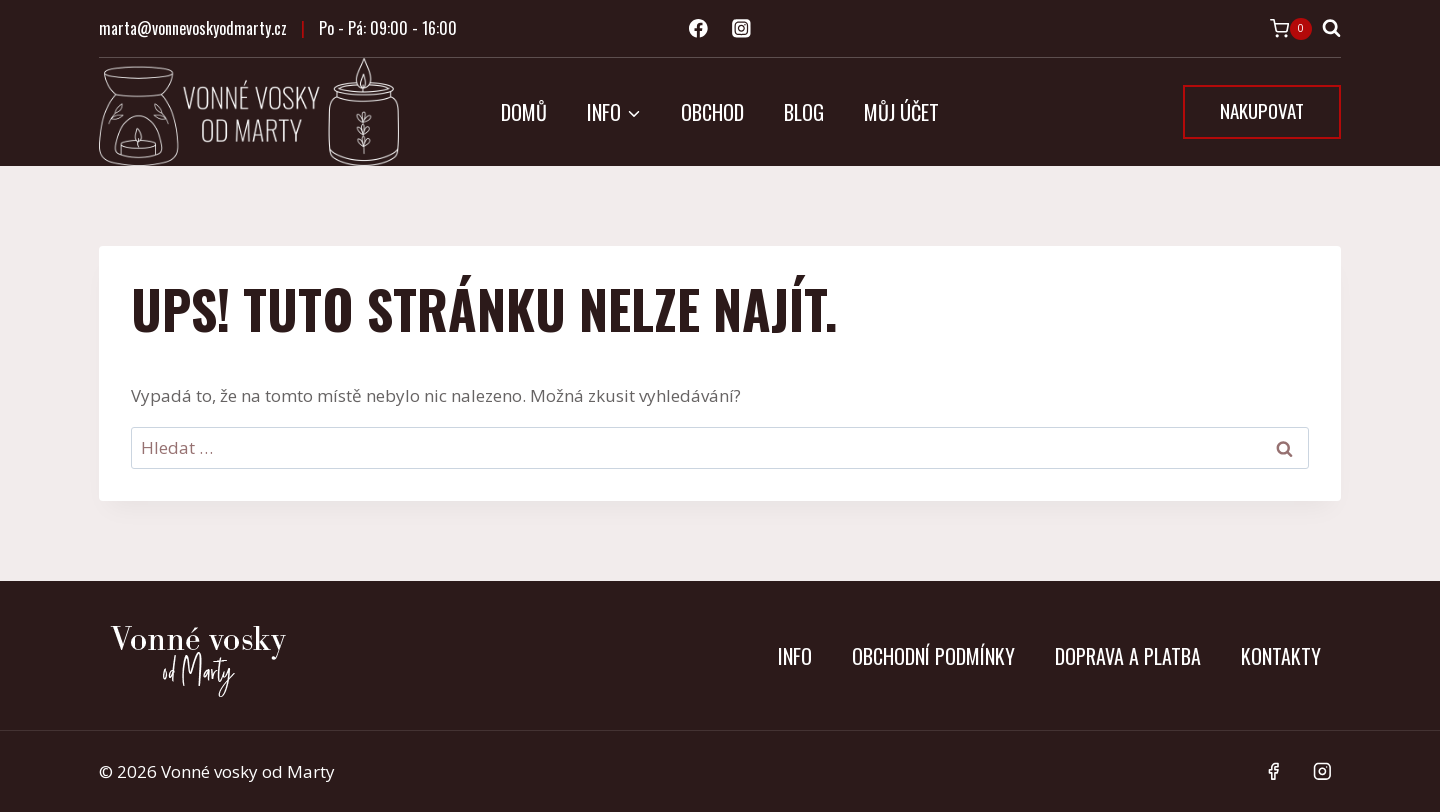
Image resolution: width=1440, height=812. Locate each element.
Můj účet (901, 112)
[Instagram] (741, 28)
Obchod (712, 112)
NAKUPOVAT (1262, 110)
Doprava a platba (1128, 656)
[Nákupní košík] (1291, 29)
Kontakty (1281, 656)
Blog (804, 112)
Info (795, 656)
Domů (524, 112)
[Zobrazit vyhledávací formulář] (1331, 28)
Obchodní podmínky (933, 656)
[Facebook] (698, 28)
